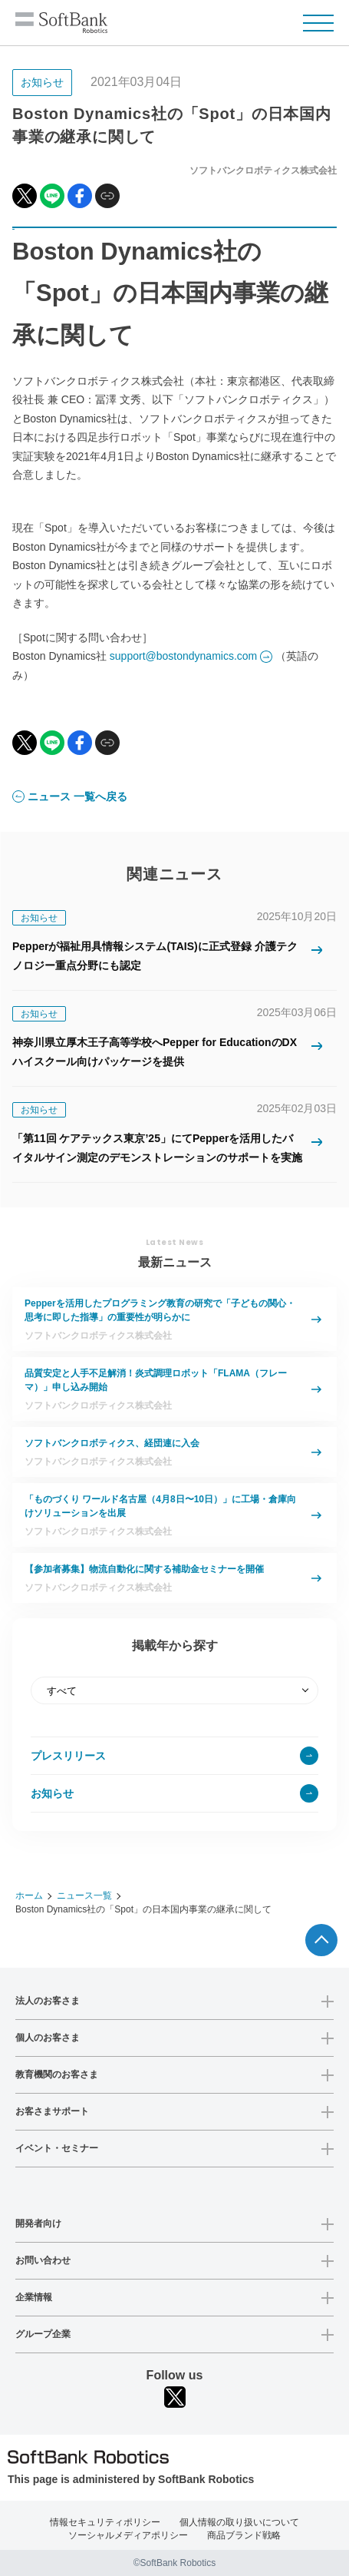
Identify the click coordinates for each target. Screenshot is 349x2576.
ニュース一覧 (84, 1895)
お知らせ (52, 1793)
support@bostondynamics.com (183, 656)
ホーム (29, 1895)
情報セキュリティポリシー (105, 2522)
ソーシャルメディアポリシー (128, 2535)
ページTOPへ (321, 1940)
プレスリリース (68, 1756)
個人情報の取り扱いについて (239, 2522)
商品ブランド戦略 (244, 2535)
